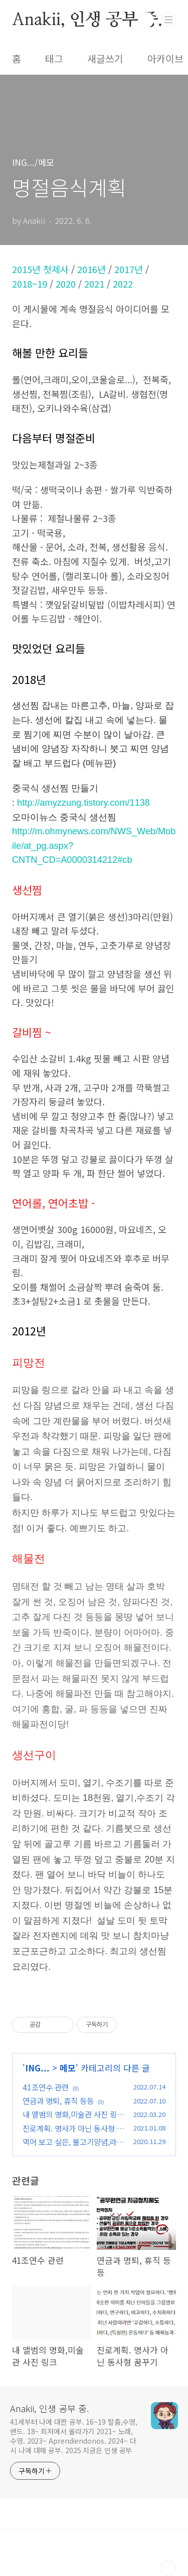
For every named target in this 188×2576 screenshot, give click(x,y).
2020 (66, 283)
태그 (54, 59)
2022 (123, 283)
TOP (168, 2568)
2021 (94, 283)
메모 (68, 2067)
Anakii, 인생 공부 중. (87, 20)
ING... (37, 2067)
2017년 (128, 269)
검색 (145, 20)
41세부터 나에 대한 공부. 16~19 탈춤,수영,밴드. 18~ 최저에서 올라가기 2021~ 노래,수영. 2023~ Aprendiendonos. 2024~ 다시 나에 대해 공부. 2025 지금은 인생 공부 (73, 2436)
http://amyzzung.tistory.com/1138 (83, 803)
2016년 (91, 269)
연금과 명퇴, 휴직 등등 (58, 2100)
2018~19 (29, 283)
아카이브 (165, 59)
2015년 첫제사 (40, 269)
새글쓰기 (105, 59)
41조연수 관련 (46, 2086)
